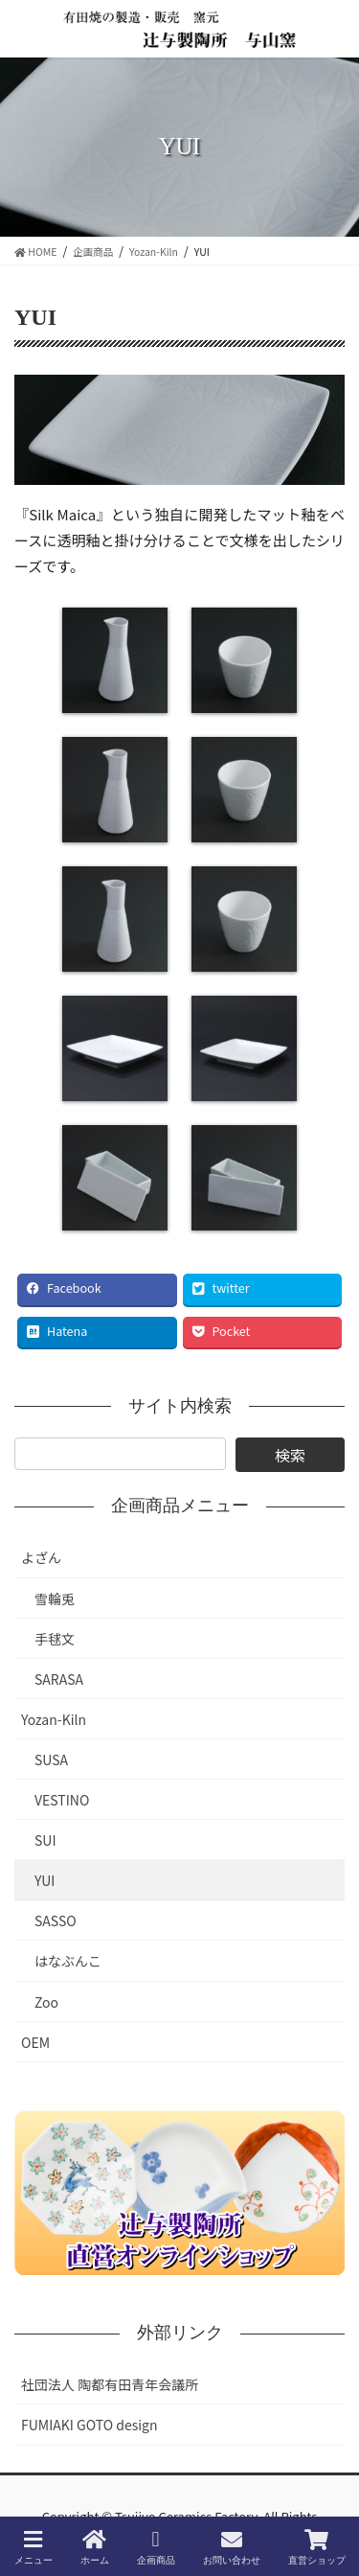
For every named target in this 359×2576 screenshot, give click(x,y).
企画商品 (156, 2547)
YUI (44, 1880)
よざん (41, 1557)
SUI (45, 1840)
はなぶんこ (67, 1960)
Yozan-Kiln (53, 1719)
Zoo (46, 2002)
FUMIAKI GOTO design (89, 2424)
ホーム (94, 2547)
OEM (35, 2042)
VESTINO (61, 1799)
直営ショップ (317, 2547)
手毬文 (54, 1638)
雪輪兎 (54, 1598)
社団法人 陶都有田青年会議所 (109, 2384)
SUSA (51, 1759)
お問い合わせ (231, 2547)
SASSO (55, 1920)
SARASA (58, 1679)
